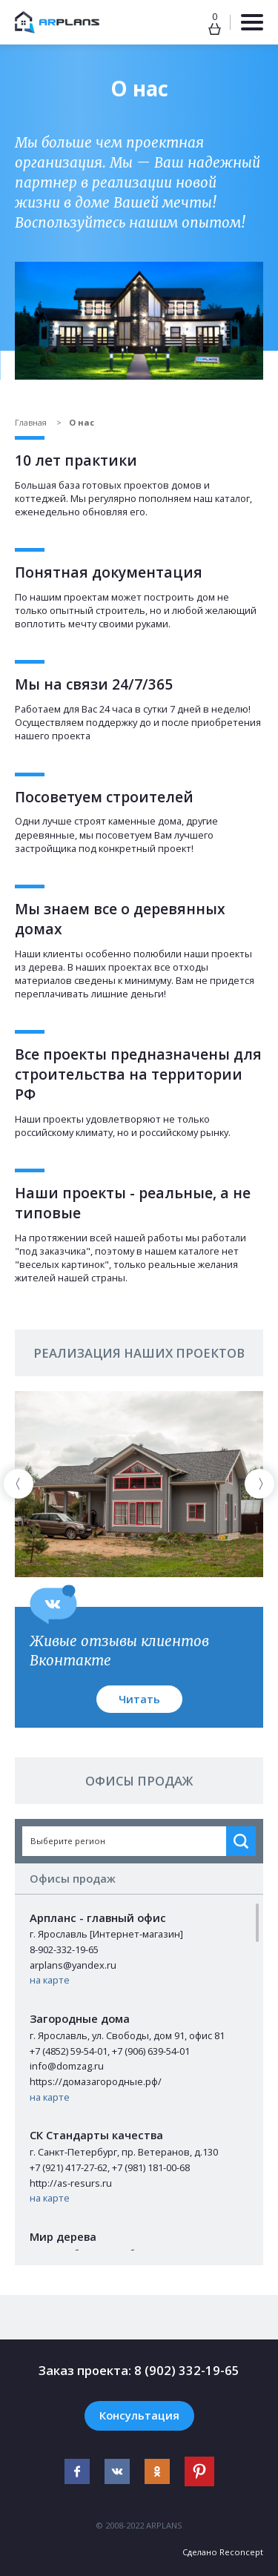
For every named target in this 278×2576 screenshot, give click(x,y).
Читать (139, 1698)
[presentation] (18, 1484)
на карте (50, 1980)
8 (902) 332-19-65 (186, 2370)
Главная (32, 422)
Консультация (139, 2415)
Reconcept (241, 2551)
